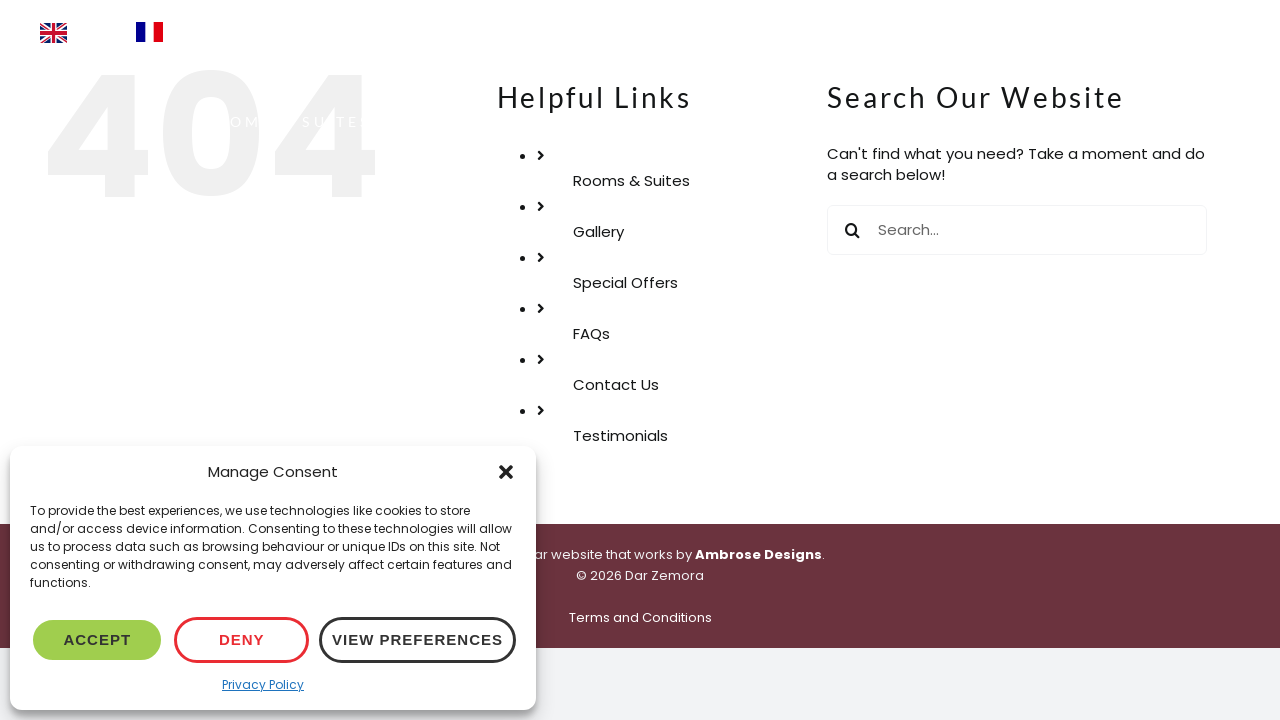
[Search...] (1017, 230)
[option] (185, 32)
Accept (97, 639)
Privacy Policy (263, 684)
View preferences (417, 639)
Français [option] (203, 30)
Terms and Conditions (640, 617)
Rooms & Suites (631, 180)
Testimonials (620, 435)
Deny (242, 639)
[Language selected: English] (224, 32)
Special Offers (625, 282)
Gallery (598, 231)
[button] (506, 472)
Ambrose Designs (758, 554)
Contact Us (616, 384)
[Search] (852, 230)
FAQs (591, 333)
